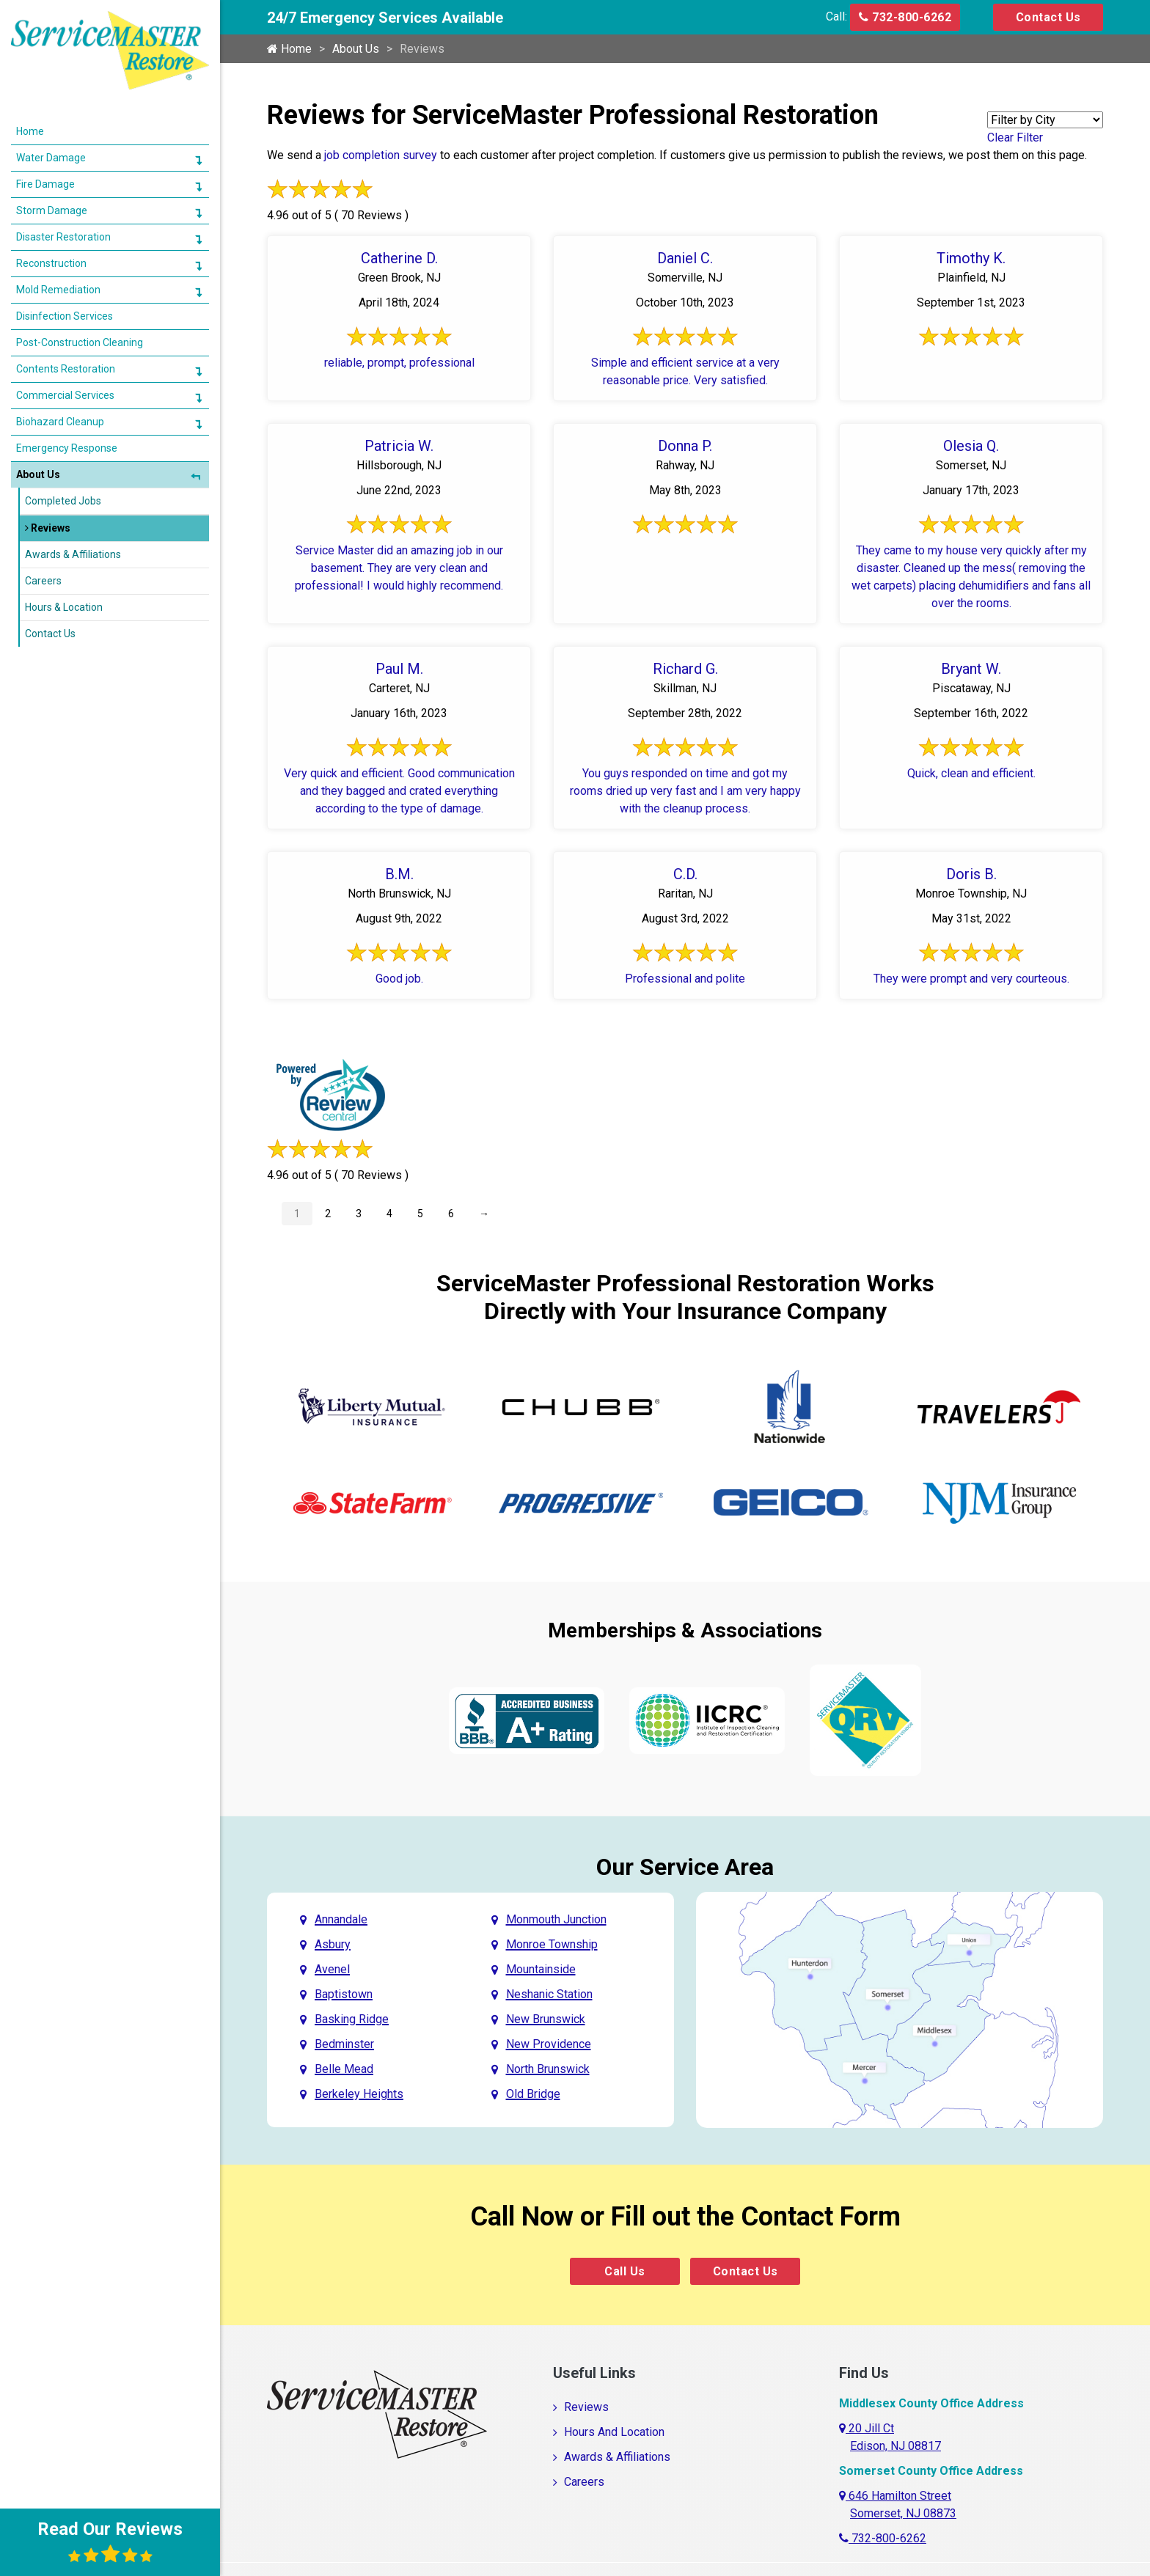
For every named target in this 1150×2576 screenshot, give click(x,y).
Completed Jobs (63, 501)
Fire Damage (45, 184)
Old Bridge (533, 2094)
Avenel (332, 1969)
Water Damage (51, 158)
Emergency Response (66, 448)
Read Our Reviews (110, 2541)
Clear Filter (1015, 137)
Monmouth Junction (556, 1919)
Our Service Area (685, 1867)
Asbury (333, 1944)
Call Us (624, 2271)
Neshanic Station (549, 1994)
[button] (198, 160)
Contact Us (1048, 17)
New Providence (548, 2044)
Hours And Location (614, 2432)
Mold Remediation (58, 290)
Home (289, 49)
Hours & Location (64, 607)
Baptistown (344, 1994)
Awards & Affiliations (617, 2457)
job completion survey (380, 155)
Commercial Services (65, 395)
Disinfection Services (64, 316)
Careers (584, 2482)
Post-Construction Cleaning (79, 342)
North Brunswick (548, 2069)
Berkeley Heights (359, 2094)
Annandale (341, 1919)
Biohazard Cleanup (60, 422)
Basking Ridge (352, 2019)
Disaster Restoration (63, 237)
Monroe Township (552, 1944)
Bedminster (344, 2044)
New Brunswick (545, 2019)
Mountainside (541, 1969)
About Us (355, 49)
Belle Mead (344, 2069)
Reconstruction (51, 263)
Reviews (586, 2407)
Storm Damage (51, 210)
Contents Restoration (65, 369)
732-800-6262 (905, 17)
